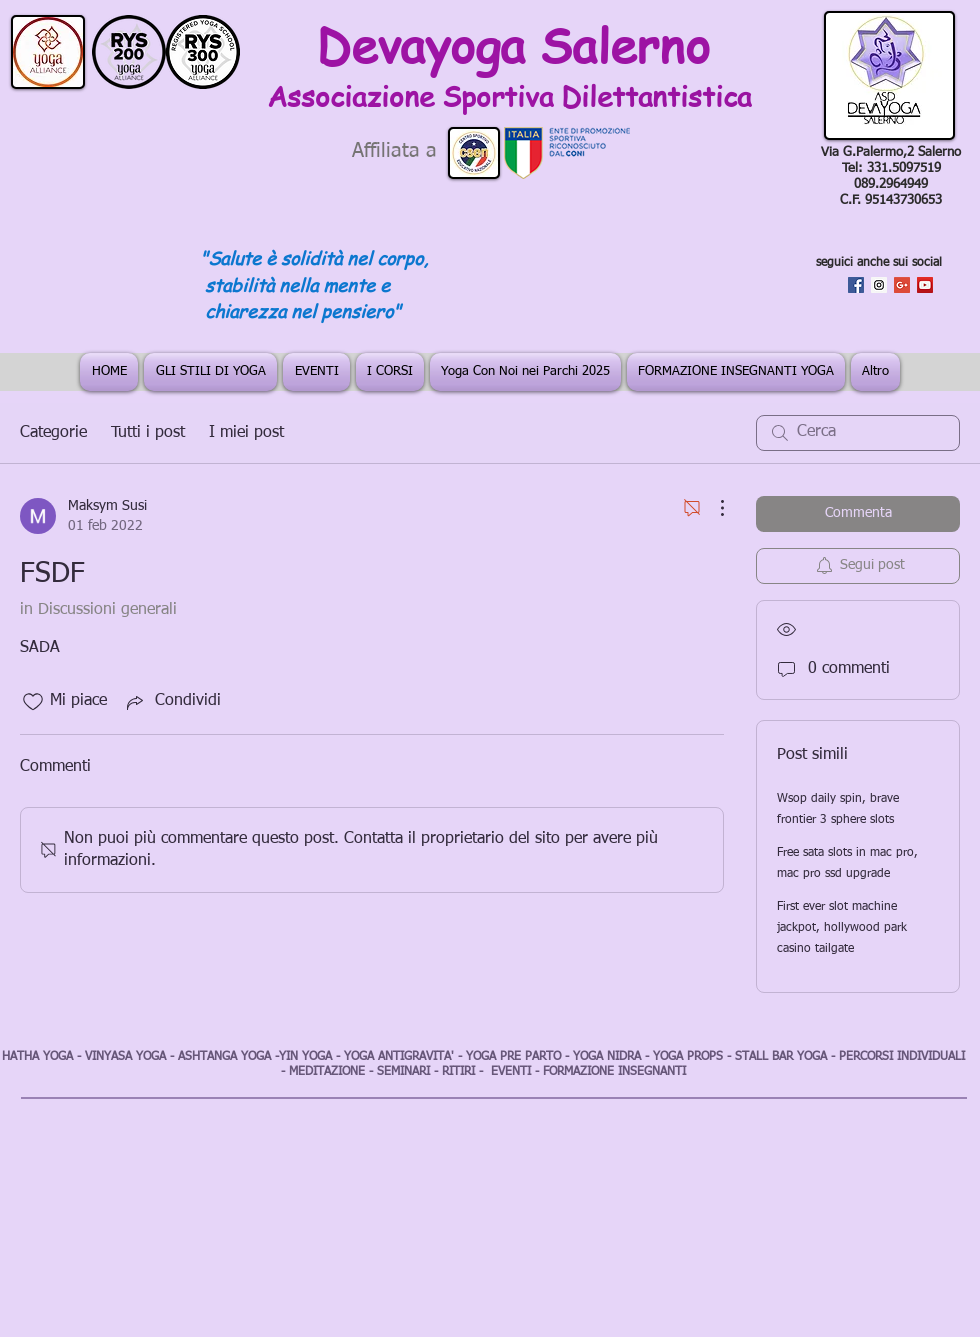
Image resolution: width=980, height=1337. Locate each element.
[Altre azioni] (712, 508)
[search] (858, 433)
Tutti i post (148, 433)
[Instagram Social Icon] (879, 285)
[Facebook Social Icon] (856, 285)
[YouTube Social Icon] (925, 285)
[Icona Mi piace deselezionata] (33, 702)
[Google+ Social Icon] (902, 285)
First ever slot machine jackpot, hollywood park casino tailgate (842, 928)
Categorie (53, 433)
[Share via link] (172, 702)
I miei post (246, 433)
